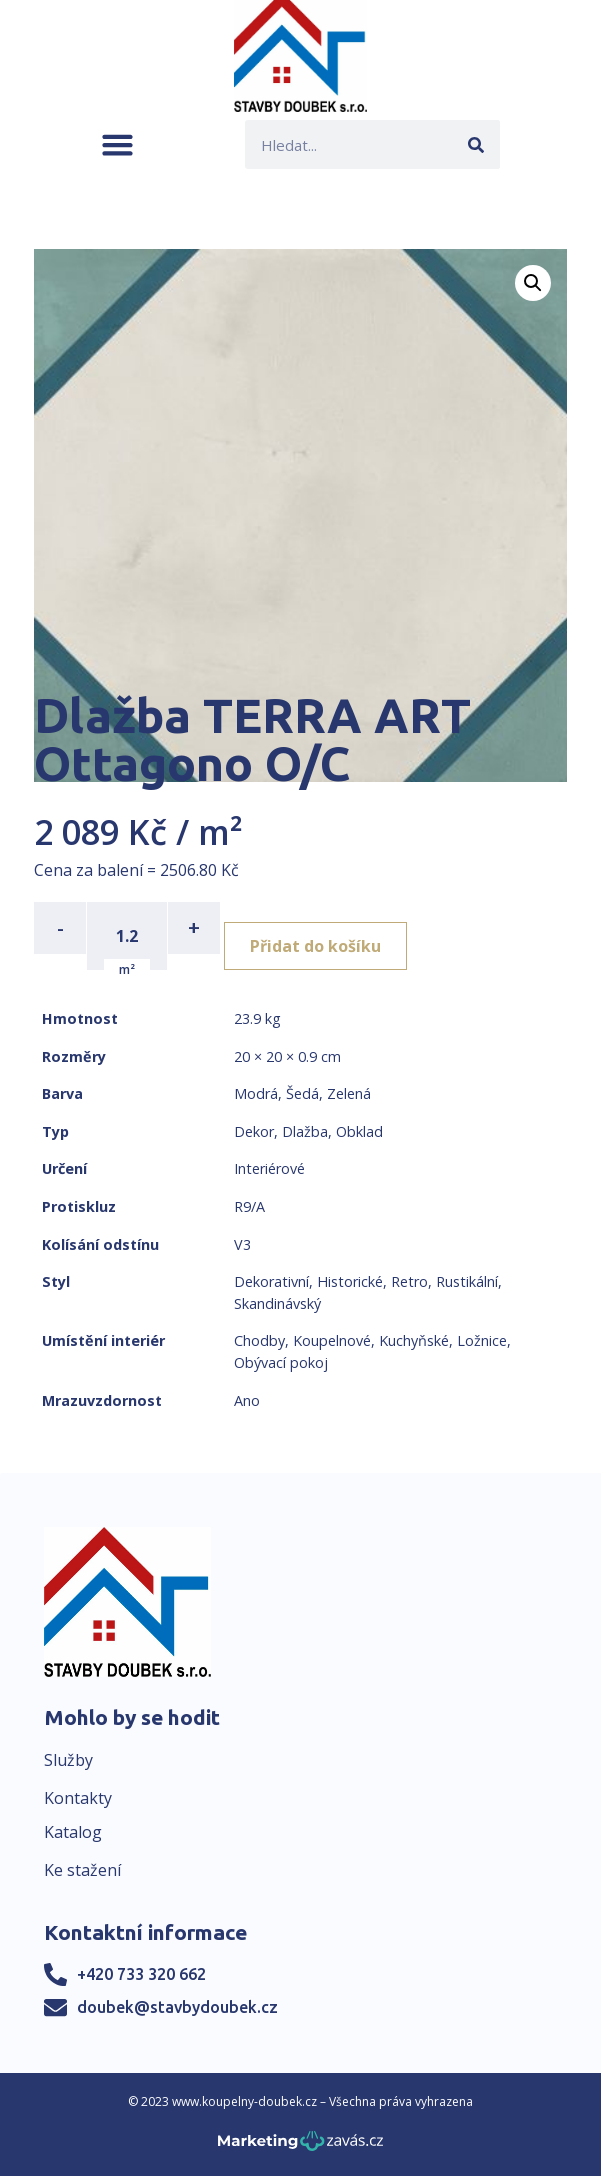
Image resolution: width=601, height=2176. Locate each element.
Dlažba (305, 1131)
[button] (117, 144)
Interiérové (269, 1168)
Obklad (359, 1131)
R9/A (249, 1206)
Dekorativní (271, 1281)
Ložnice (482, 1340)
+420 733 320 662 (141, 1974)
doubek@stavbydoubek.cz (177, 2007)
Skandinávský (277, 1303)
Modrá (256, 1093)
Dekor (254, 1131)
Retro (409, 1281)
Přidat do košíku (315, 946)
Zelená (349, 1093)
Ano (247, 1400)
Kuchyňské (414, 1340)
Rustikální (467, 1281)
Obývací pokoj (281, 1362)
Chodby (259, 1340)
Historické (350, 1281)
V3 (242, 1244)
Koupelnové (332, 1340)
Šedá (302, 1093)
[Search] (475, 144)
